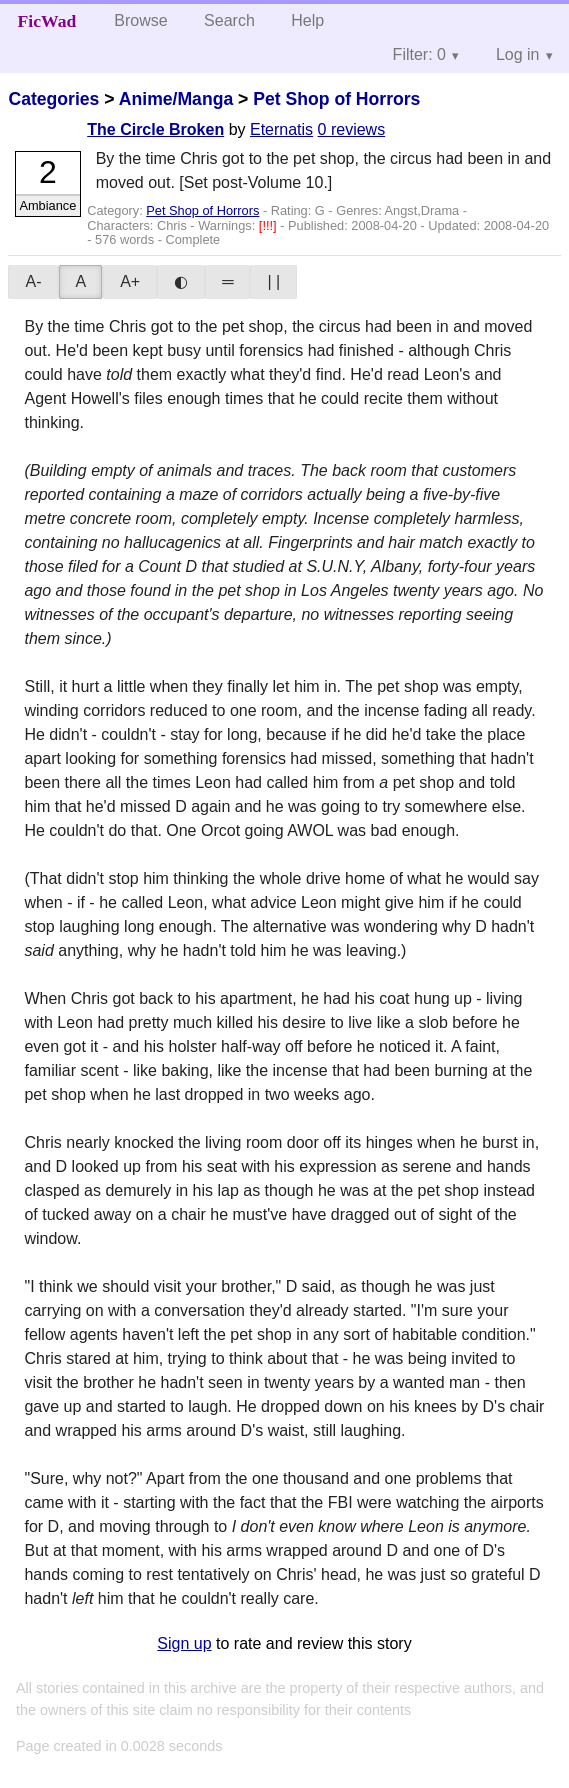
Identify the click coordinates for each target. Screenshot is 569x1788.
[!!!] (269, 225)
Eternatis (281, 129)
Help (307, 20)
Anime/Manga (176, 99)
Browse (140, 20)
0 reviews (352, 129)
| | (273, 281)
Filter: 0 (419, 54)
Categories (53, 99)
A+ (130, 281)
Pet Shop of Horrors (336, 99)
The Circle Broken (155, 129)
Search (229, 20)
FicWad (47, 21)
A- (33, 281)
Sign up (184, 1643)
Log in (518, 54)
